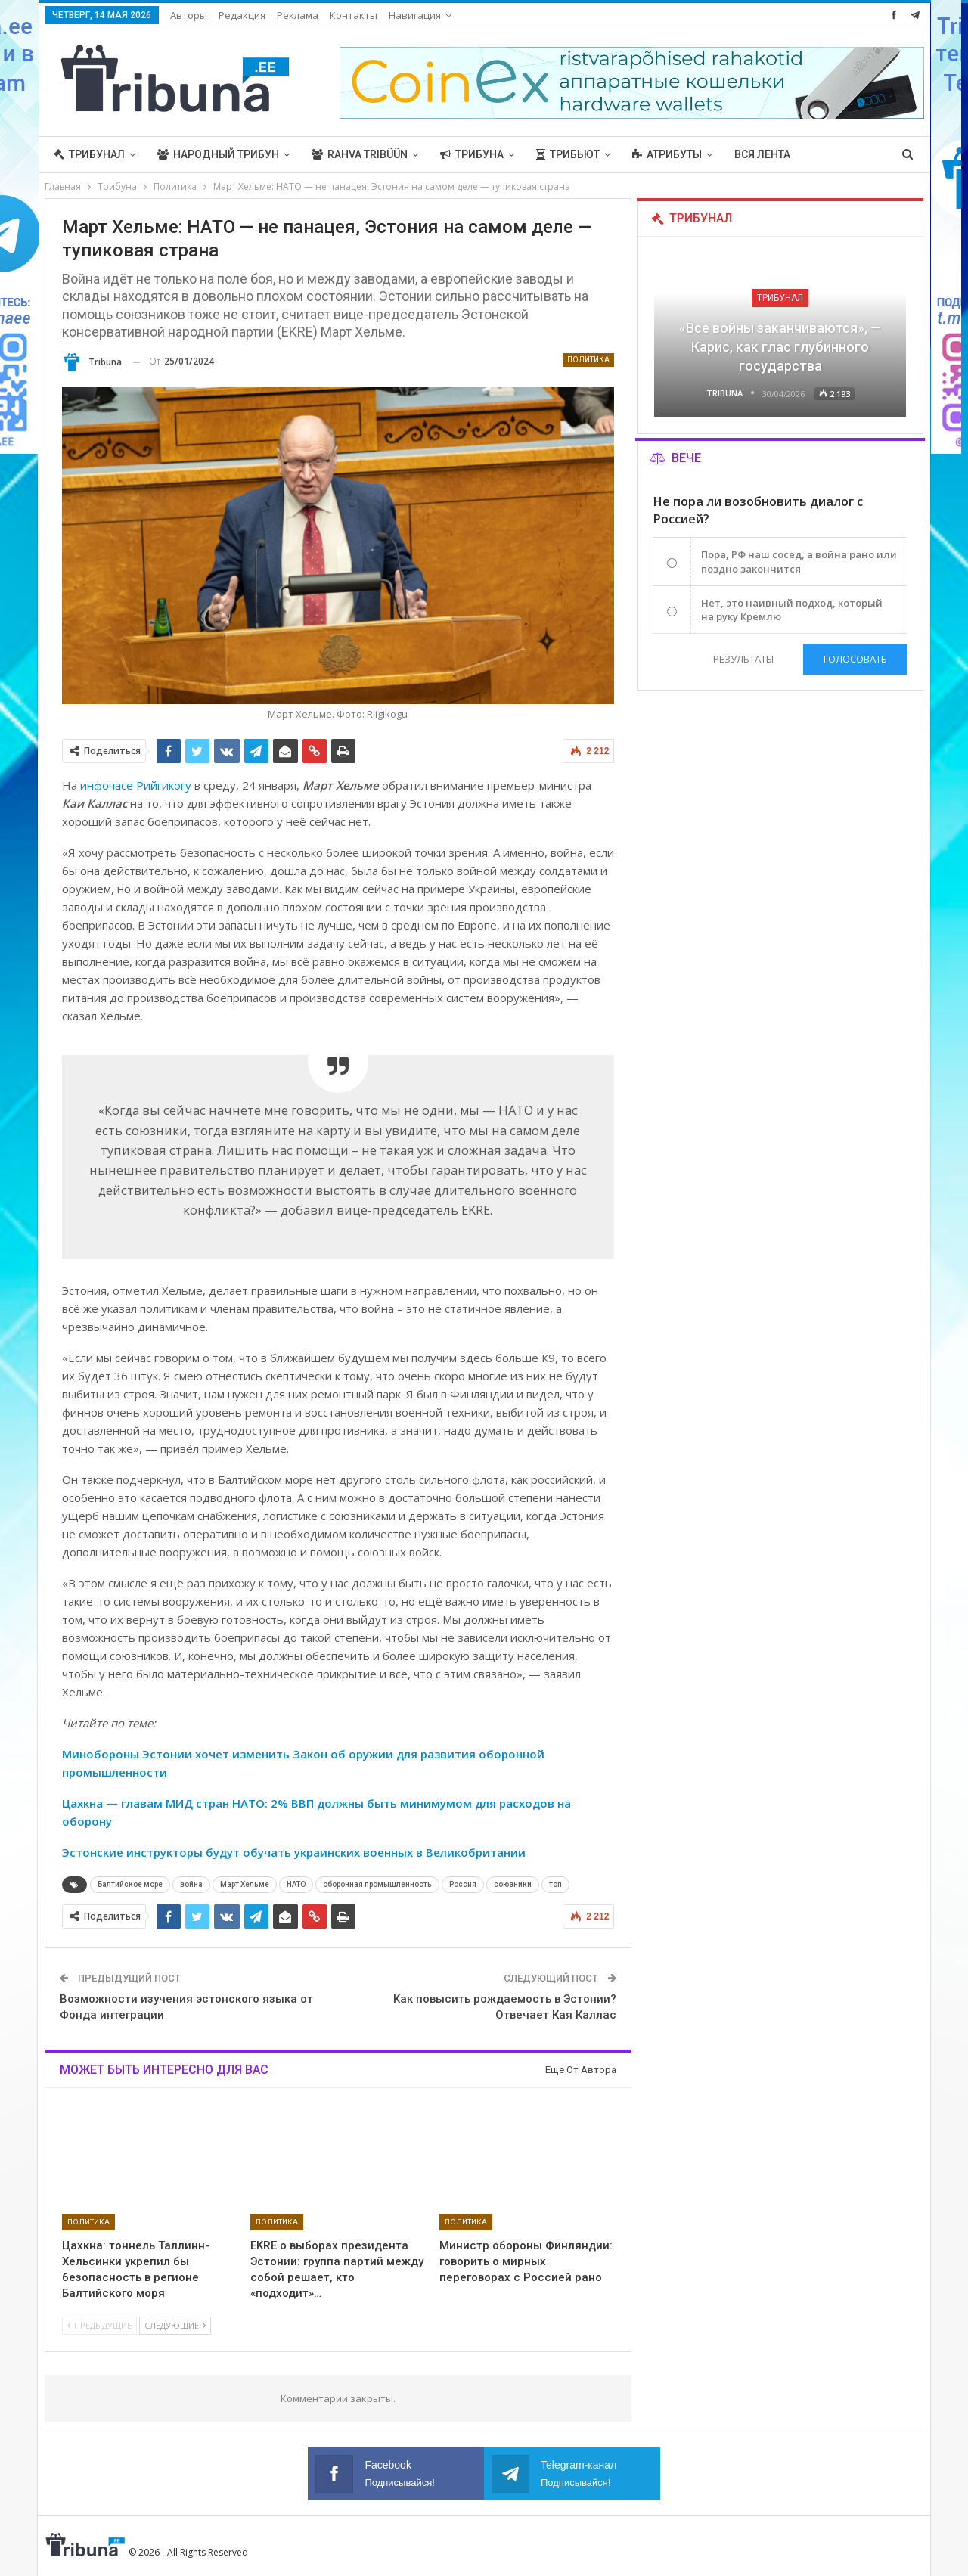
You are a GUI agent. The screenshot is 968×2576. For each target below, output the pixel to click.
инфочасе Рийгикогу (135, 785)
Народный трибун (218, 154)
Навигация (415, 15)
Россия (462, 1884)
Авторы (188, 15)
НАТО (296, 1884)
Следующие (175, 2325)
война (191, 1884)
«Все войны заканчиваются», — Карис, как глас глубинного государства (780, 347)
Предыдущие (99, 2325)
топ (555, 1884)
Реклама (297, 15)
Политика (588, 359)
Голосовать (855, 659)
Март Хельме (244, 1884)
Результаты (743, 659)
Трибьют (568, 154)
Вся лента (762, 154)
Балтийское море (130, 1884)
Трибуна (472, 154)
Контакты (353, 15)
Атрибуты (667, 154)
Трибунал (89, 154)
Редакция (242, 15)
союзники (513, 1884)
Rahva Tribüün (360, 154)
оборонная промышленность (377, 1884)
